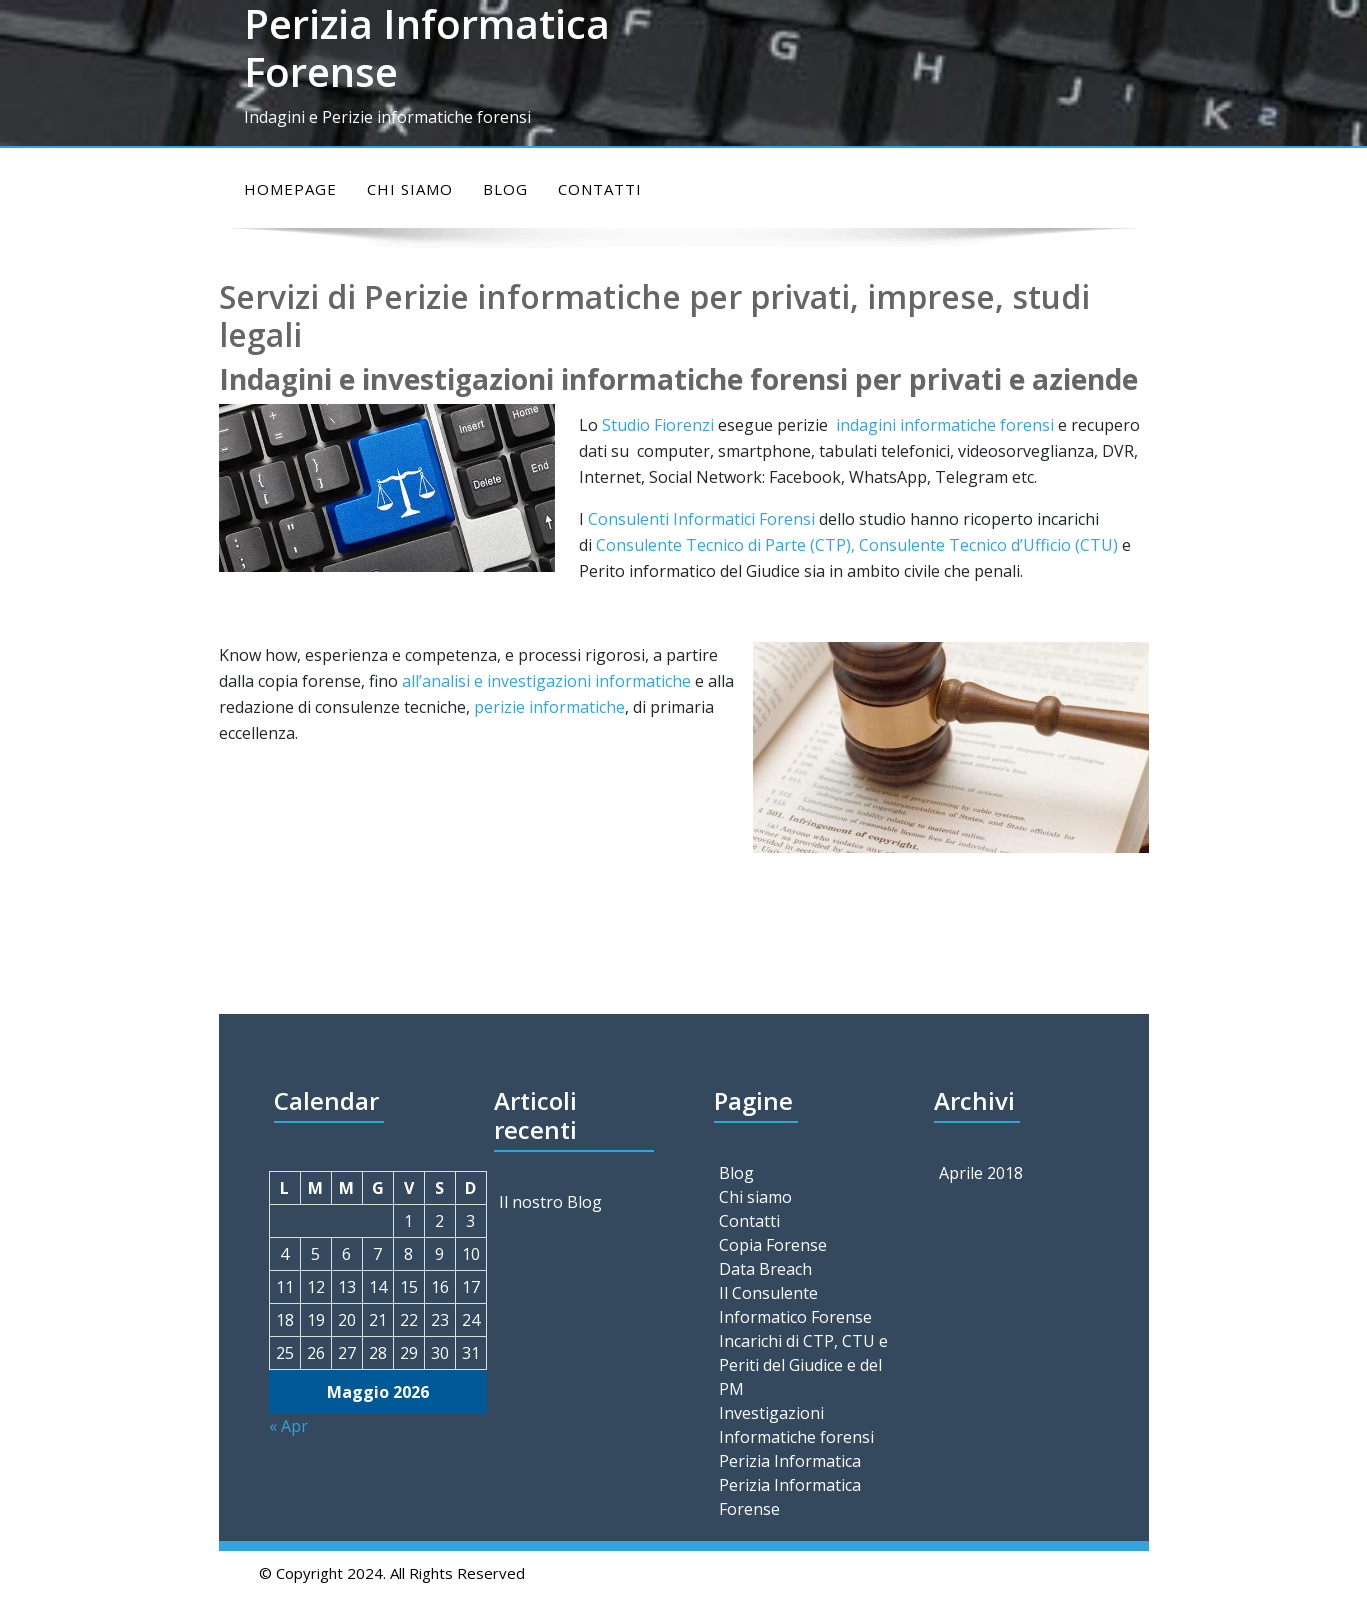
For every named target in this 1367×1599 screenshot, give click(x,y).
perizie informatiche (549, 707)
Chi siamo (410, 189)
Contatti (600, 189)
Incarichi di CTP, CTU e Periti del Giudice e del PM (803, 1365)
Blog (505, 189)
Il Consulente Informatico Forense (795, 1305)
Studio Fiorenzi (658, 425)
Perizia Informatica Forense (790, 1497)
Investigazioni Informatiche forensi (796, 1425)
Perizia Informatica (790, 1461)
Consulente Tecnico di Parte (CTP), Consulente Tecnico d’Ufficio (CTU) (859, 545)
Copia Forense (773, 1245)
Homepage (290, 189)
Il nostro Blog (550, 1202)
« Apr (288, 1426)
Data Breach (765, 1269)
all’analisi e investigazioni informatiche (546, 681)
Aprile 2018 (981, 1173)
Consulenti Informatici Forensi (701, 519)
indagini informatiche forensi (945, 425)
